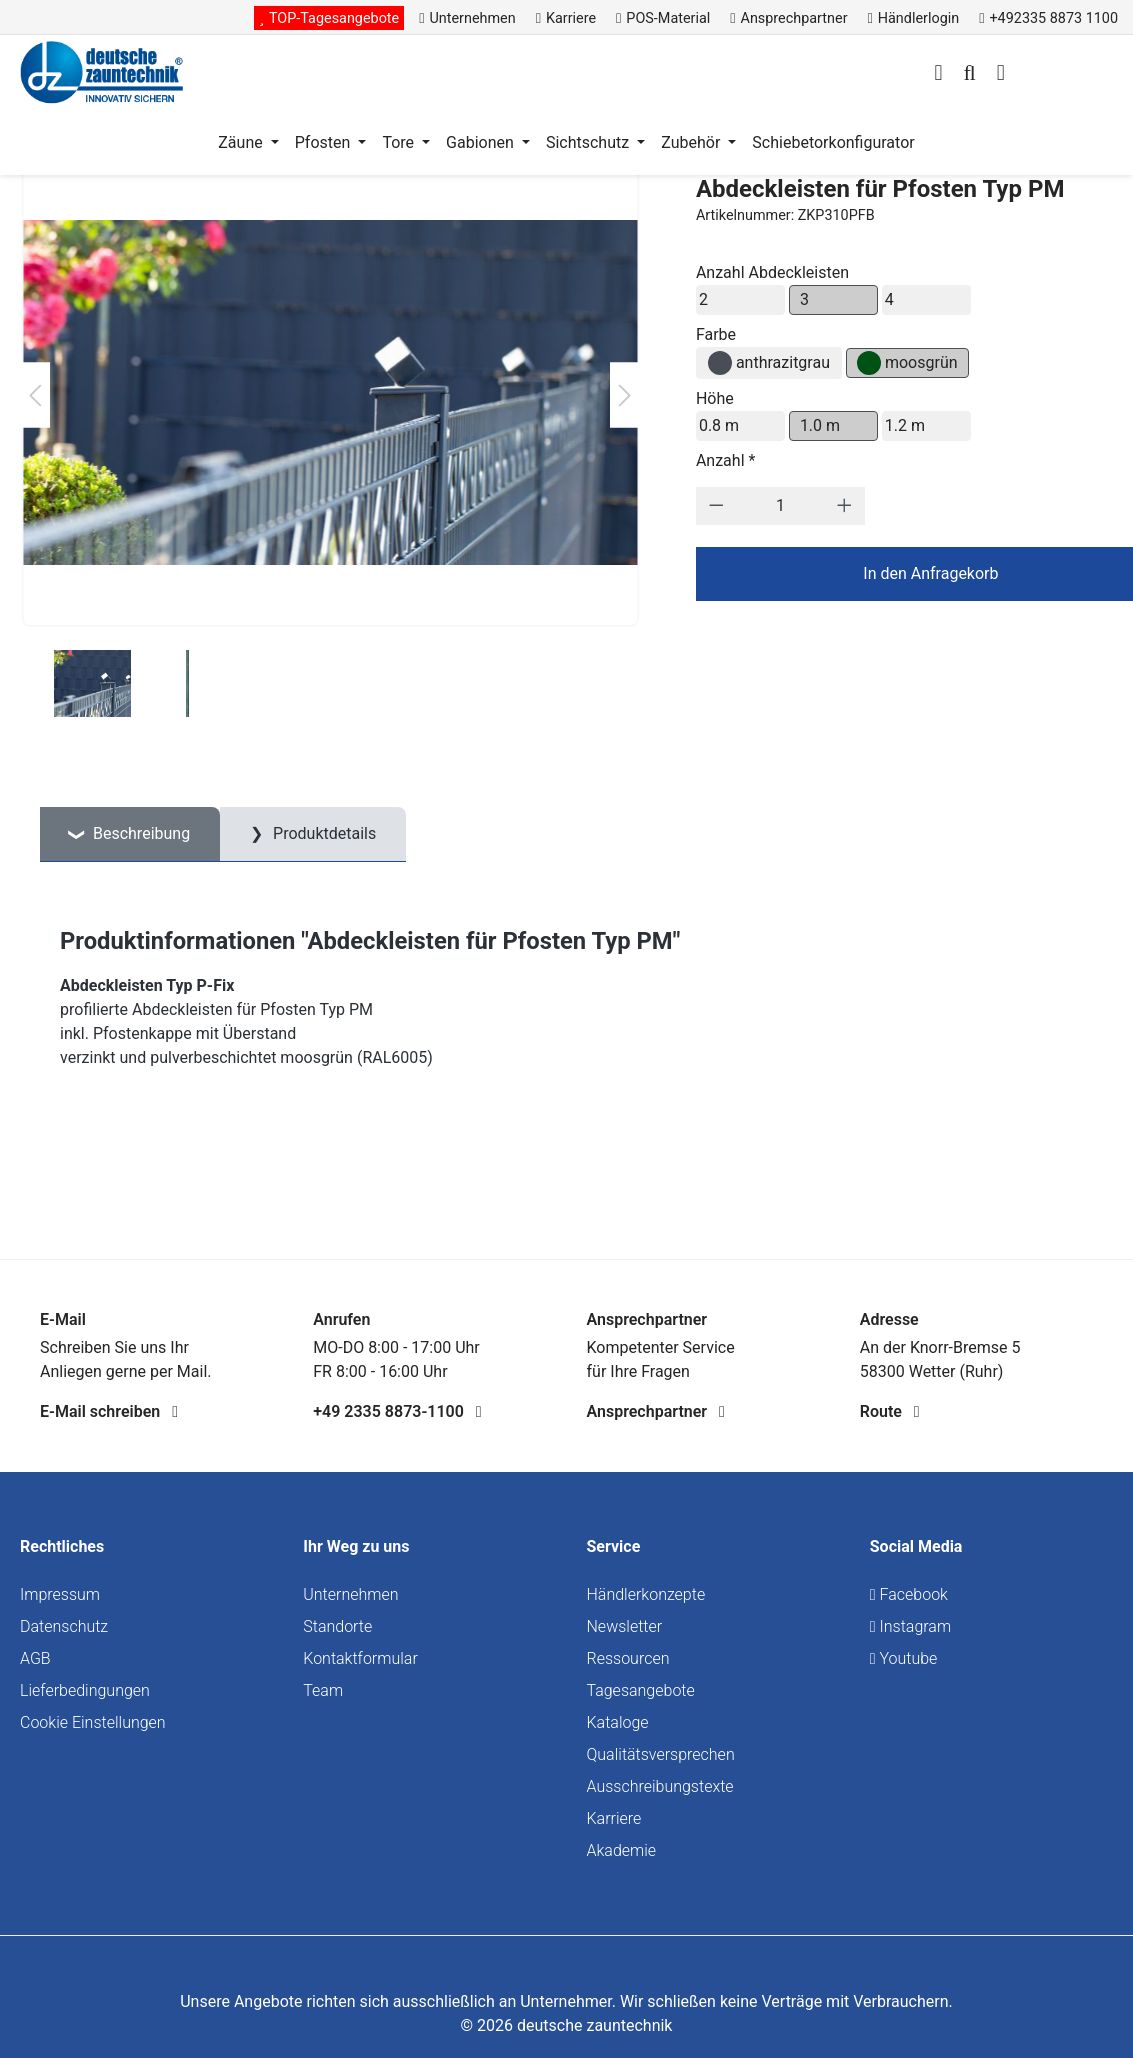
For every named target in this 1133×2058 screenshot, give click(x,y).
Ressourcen (628, 1658)
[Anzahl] (780, 506)
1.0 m (820, 425)
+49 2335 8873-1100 (397, 1411)
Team (323, 1690)
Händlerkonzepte (646, 1594)
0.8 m (719, 425)
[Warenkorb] (1001, 75)
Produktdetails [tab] (322, 833)
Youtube (904, 1658)
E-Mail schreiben (109, 1411)
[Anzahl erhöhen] (844, 506)
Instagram (910, 1626)
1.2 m (905, 425)
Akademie (622, 1850)
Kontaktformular (360, 1658)
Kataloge (618, 1722)
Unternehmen (350, 1594)
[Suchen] (969, 75)
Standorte (337, 1626)
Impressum (60, 1594)
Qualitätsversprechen (661, 1754)
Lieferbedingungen (85, 1690)
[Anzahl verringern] (716, 506)
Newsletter (625, 1626)
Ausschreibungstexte (660, 1786)
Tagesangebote (641, 1690)
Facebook (909, 1594)
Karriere (614, 1818)
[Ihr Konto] (938, 75)
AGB (35, 1658)
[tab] (130, 834)
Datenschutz (64, 1626)
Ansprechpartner (656, 1411)
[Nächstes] (625, 395)
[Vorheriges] (35, 395)
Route (890, 1411)
